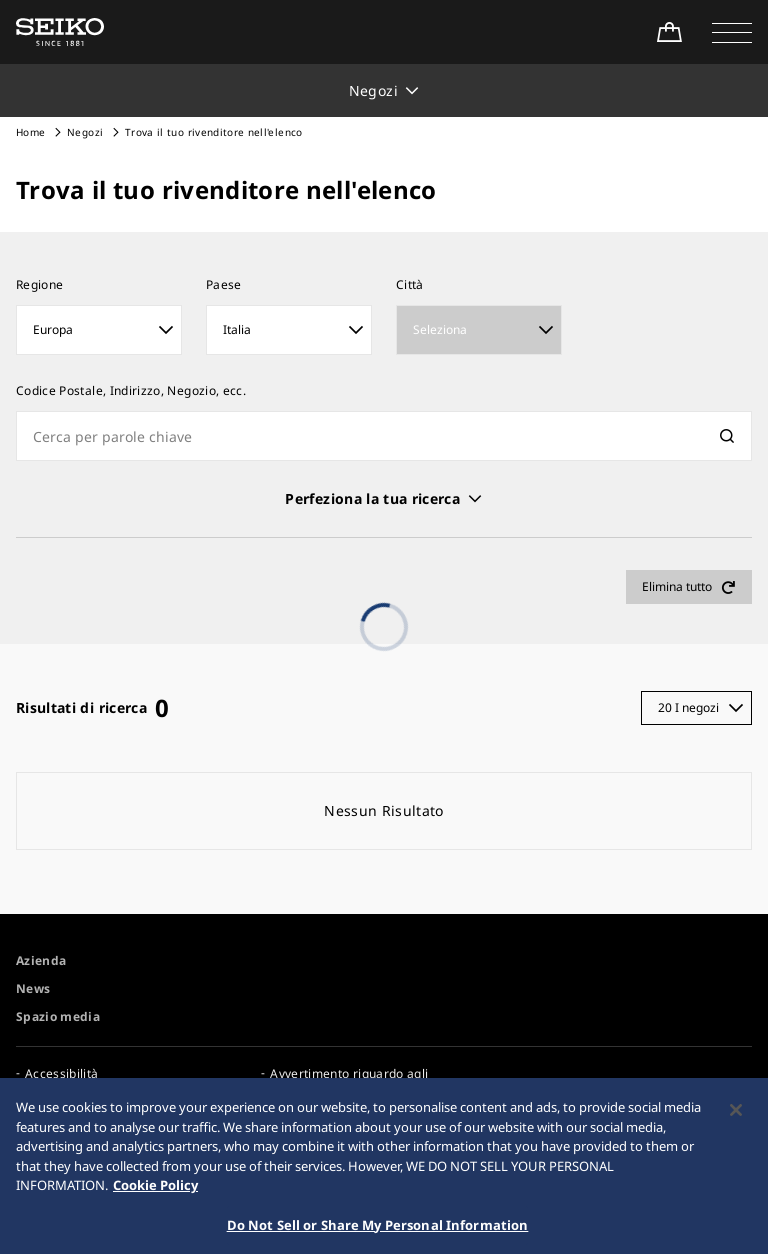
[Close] (736, 1117)
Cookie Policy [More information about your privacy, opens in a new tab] (155, 1192)
